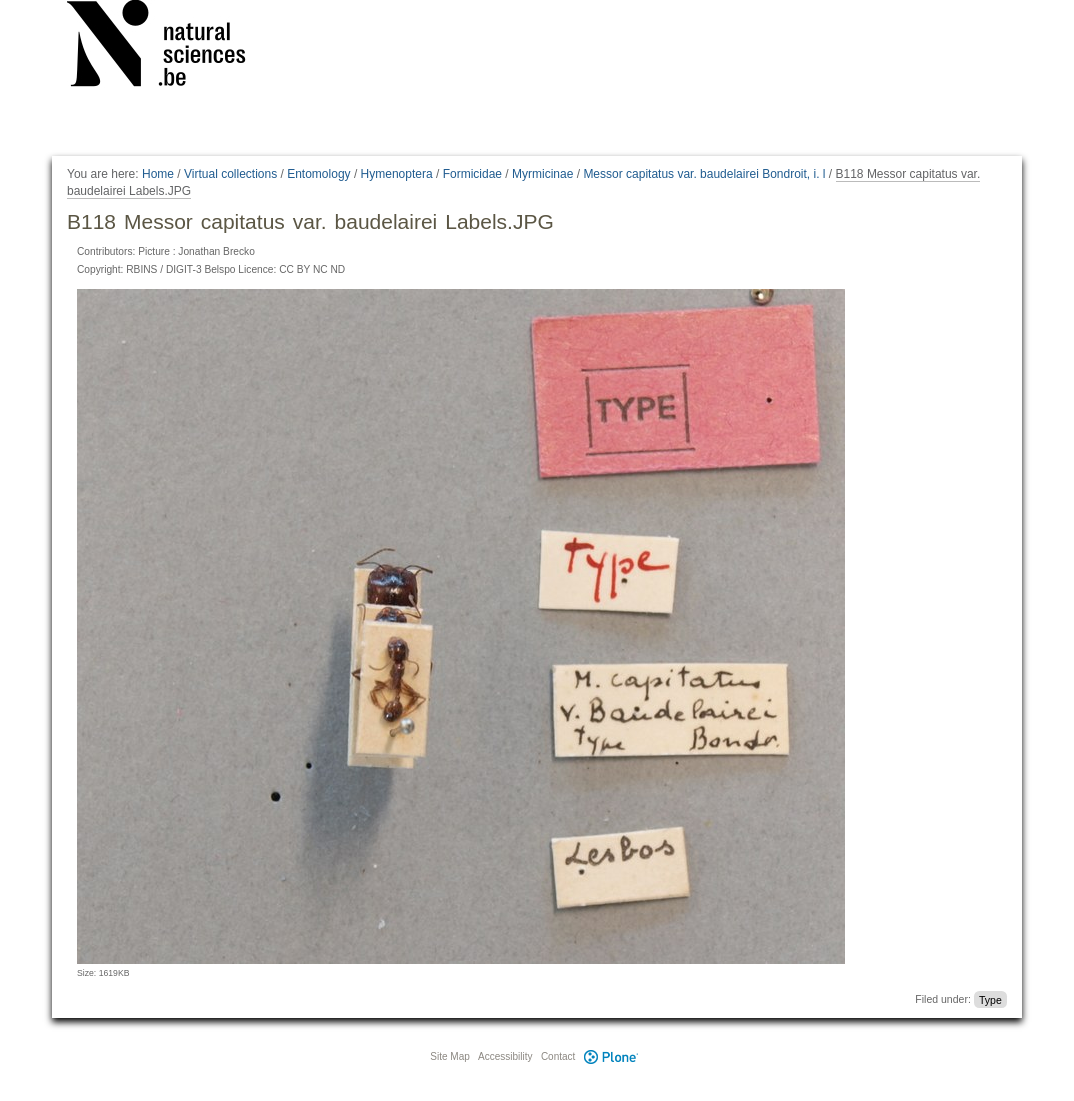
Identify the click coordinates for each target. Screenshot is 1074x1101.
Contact (558, 1056)
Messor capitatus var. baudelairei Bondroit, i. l (704, 174)
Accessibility (505, 1056)
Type (990, 999)
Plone (611, 1056)
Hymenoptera (397, 174)
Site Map (449, 1056)
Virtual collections (230, 174)
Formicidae (472, 174)
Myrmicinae (542, 174)
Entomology (318, 174)
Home (158, 174)
